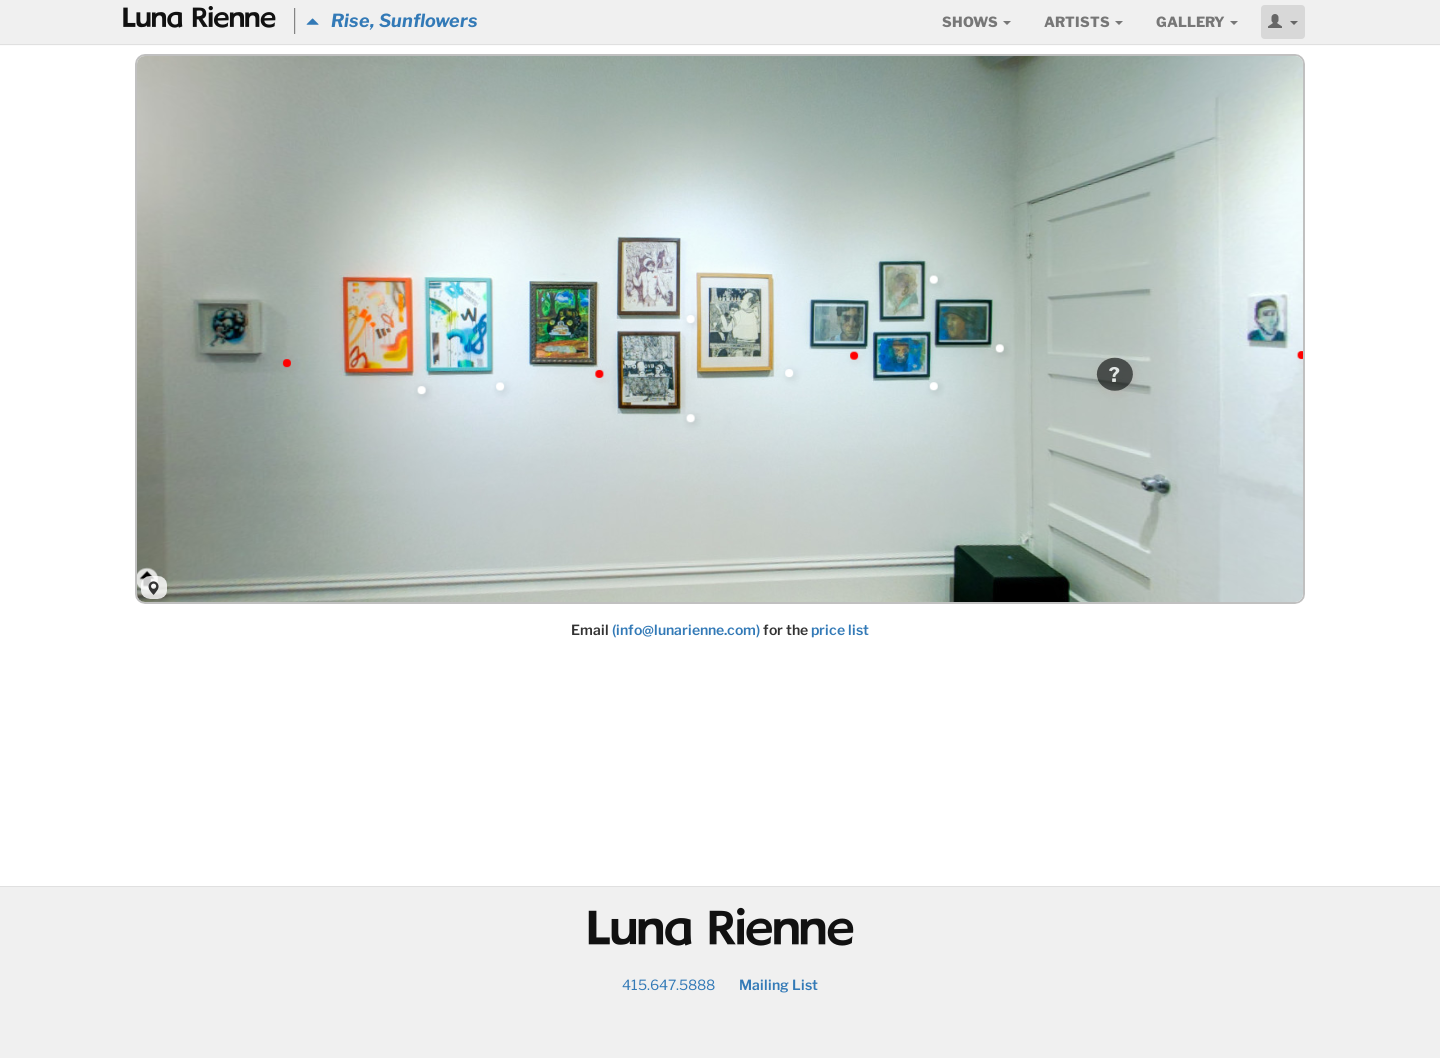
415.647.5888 (668, 984)
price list (840, 629)
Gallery (1197, 21)
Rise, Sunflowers (392, 20)
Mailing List (778, 984)
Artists (1083, 21)
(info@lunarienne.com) (686, 629)
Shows (976, 21)
